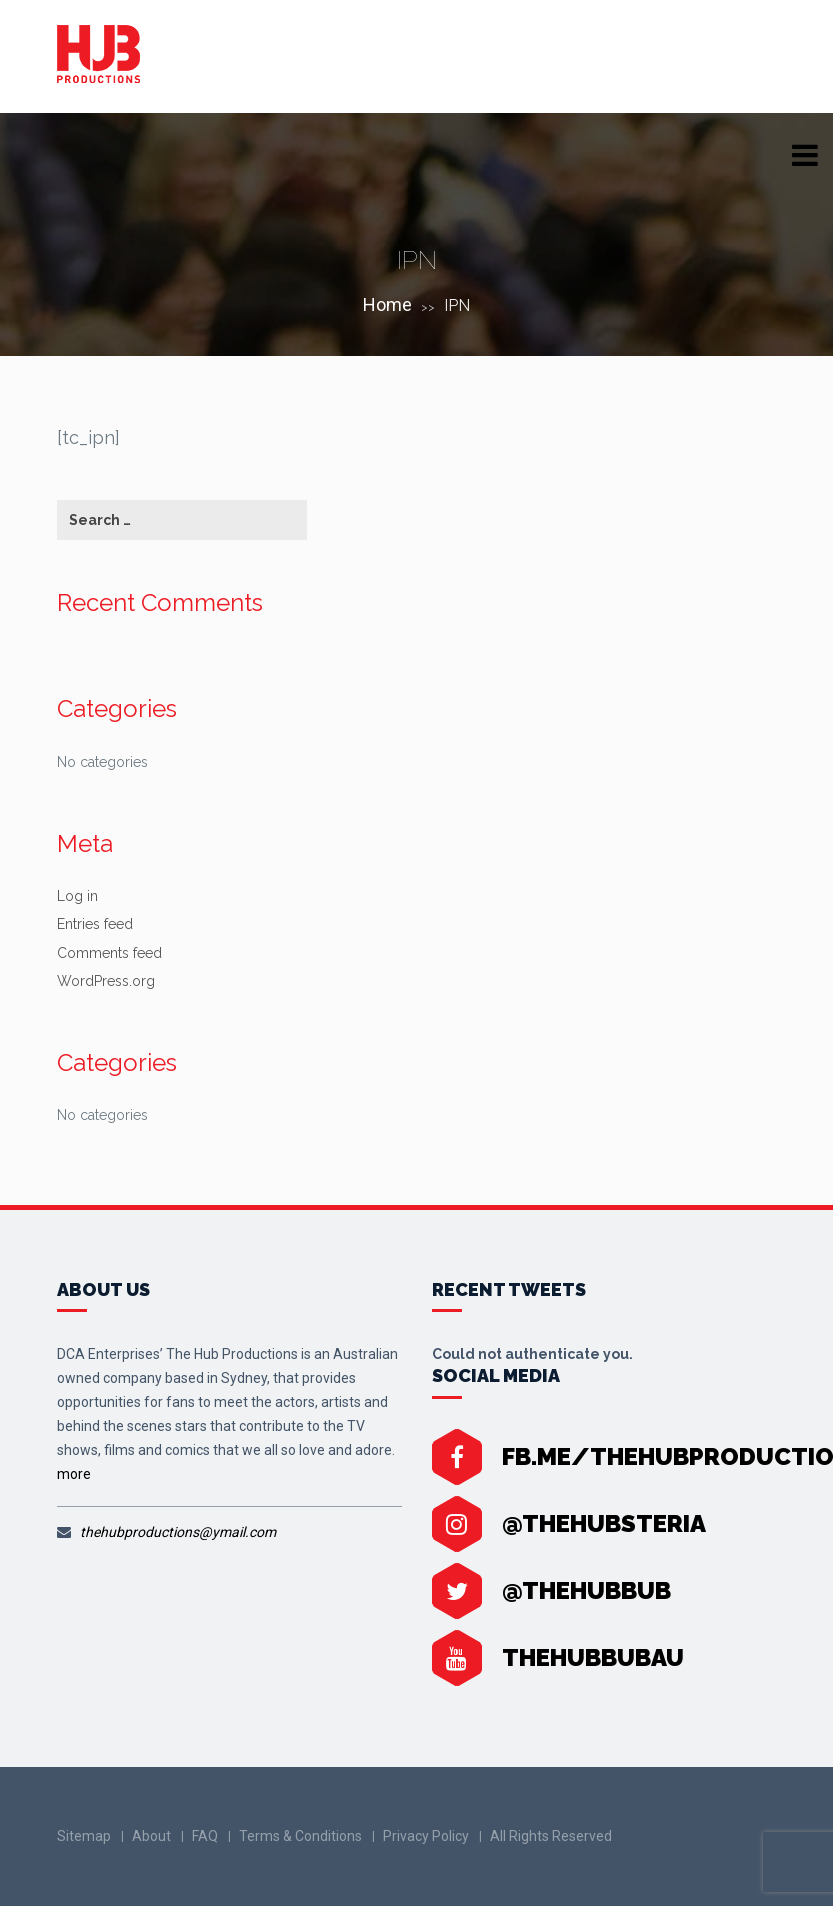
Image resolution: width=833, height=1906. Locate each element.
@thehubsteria (604, 1523)
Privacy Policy (426, 1836)
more (74, 1474)
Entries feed (95, 924)
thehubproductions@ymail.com (178, 1532)
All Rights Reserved (551, 1836)
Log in (77, 896)
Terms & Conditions (300, 1836)
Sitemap (84, 1836)
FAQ (205, 1836)
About (151, 1836)
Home (387, 304)
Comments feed (109, 953)
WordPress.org (106, 981)
